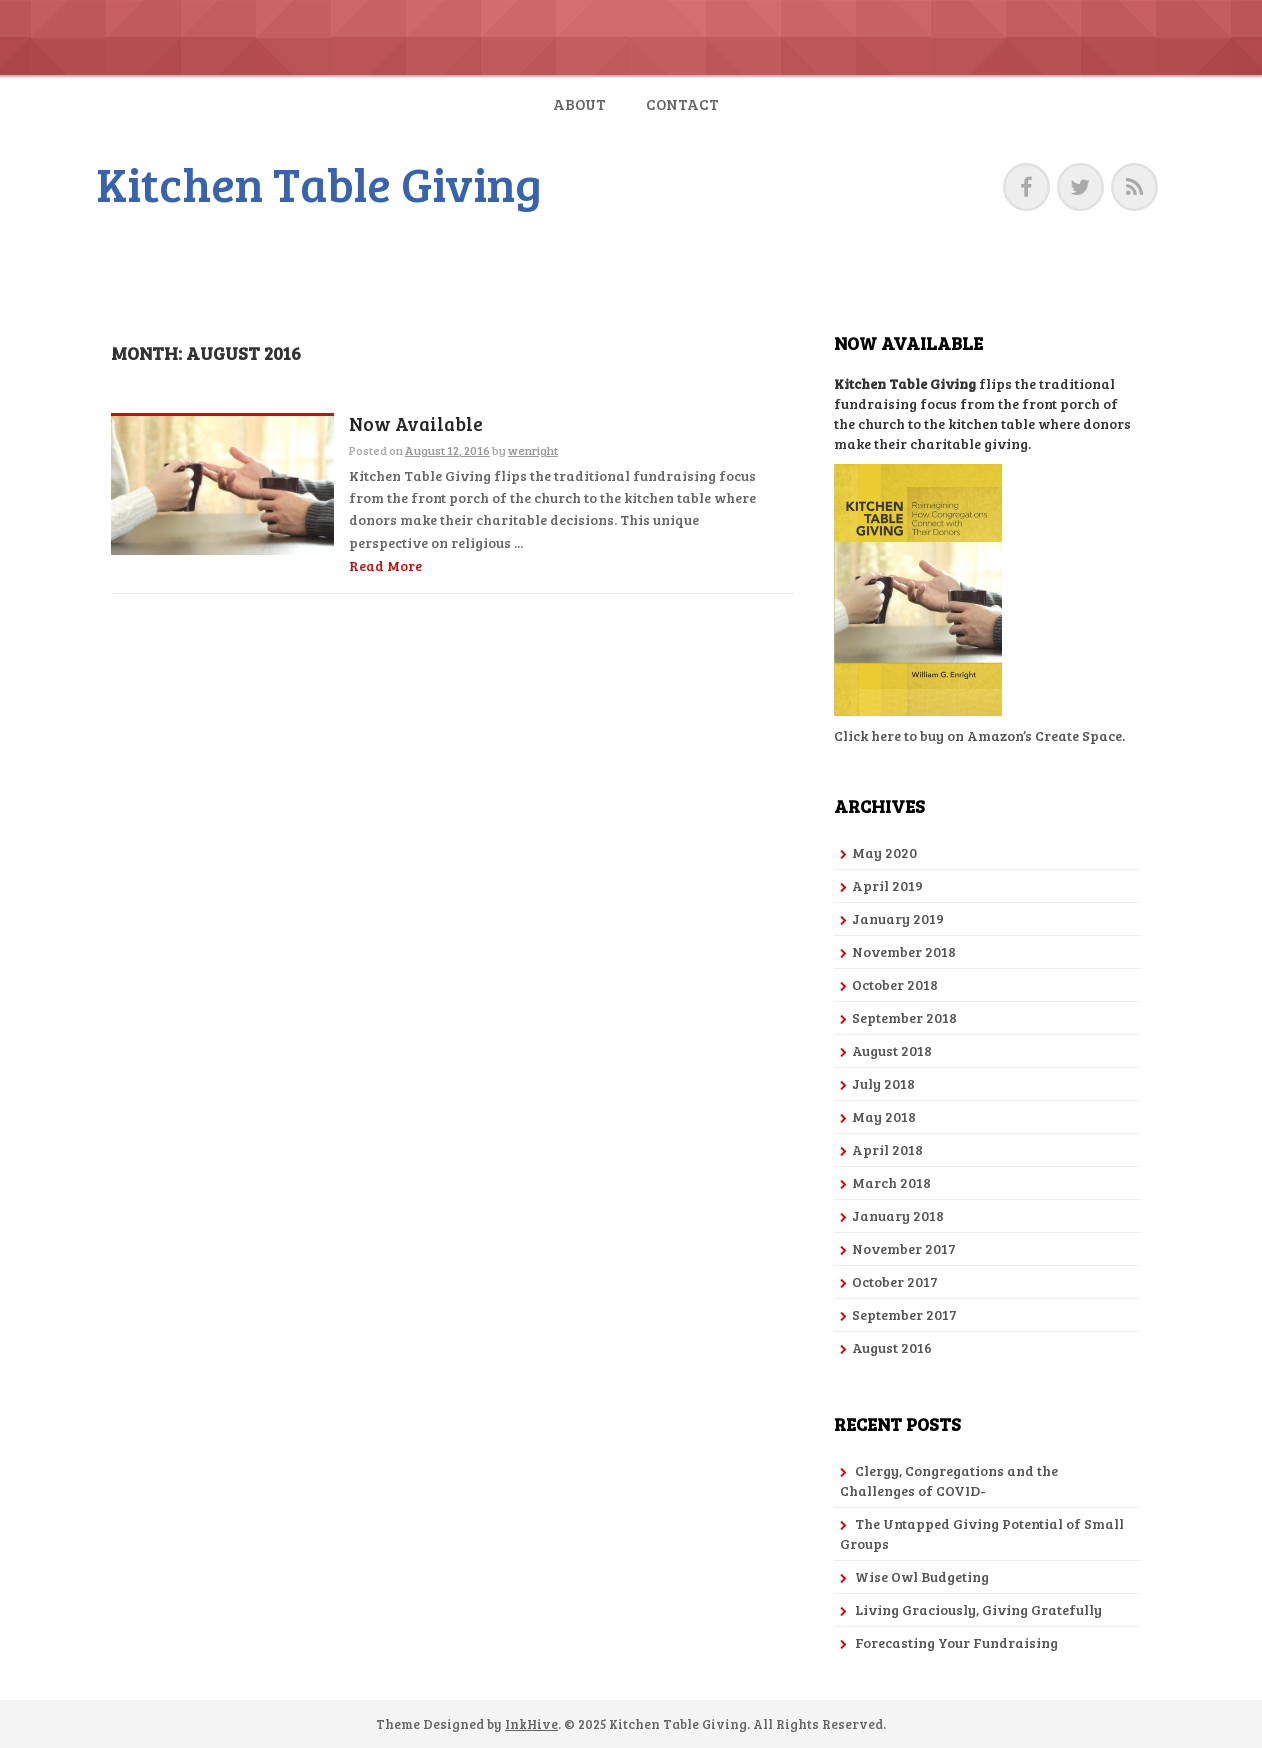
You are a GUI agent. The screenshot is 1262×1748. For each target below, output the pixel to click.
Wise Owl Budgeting (922, 1576)
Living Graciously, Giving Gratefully (978, 1609)
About (579, 104)
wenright (533, 450)
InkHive (531, 1724)
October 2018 (895, 984)
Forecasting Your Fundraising (956, 1642)
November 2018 (904, 951)
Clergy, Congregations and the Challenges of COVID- (949, 1480)
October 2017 (895, 1281)
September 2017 (904, 1314)
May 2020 (884, 852)
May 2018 (884, 1116)
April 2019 (887, 885)
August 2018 (892, 1050)
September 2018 (904, 1017)
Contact (682, 104)
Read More (385, 565)
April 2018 (887, 1149)
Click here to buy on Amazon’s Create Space (978, 735)
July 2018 (883, 1083)
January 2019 (898, 918)
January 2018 (898, 1215)
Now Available (416, 425)
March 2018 (891, 1182)
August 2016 (892, 1347)
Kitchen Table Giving (319, 182)
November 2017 (904, 1248)
